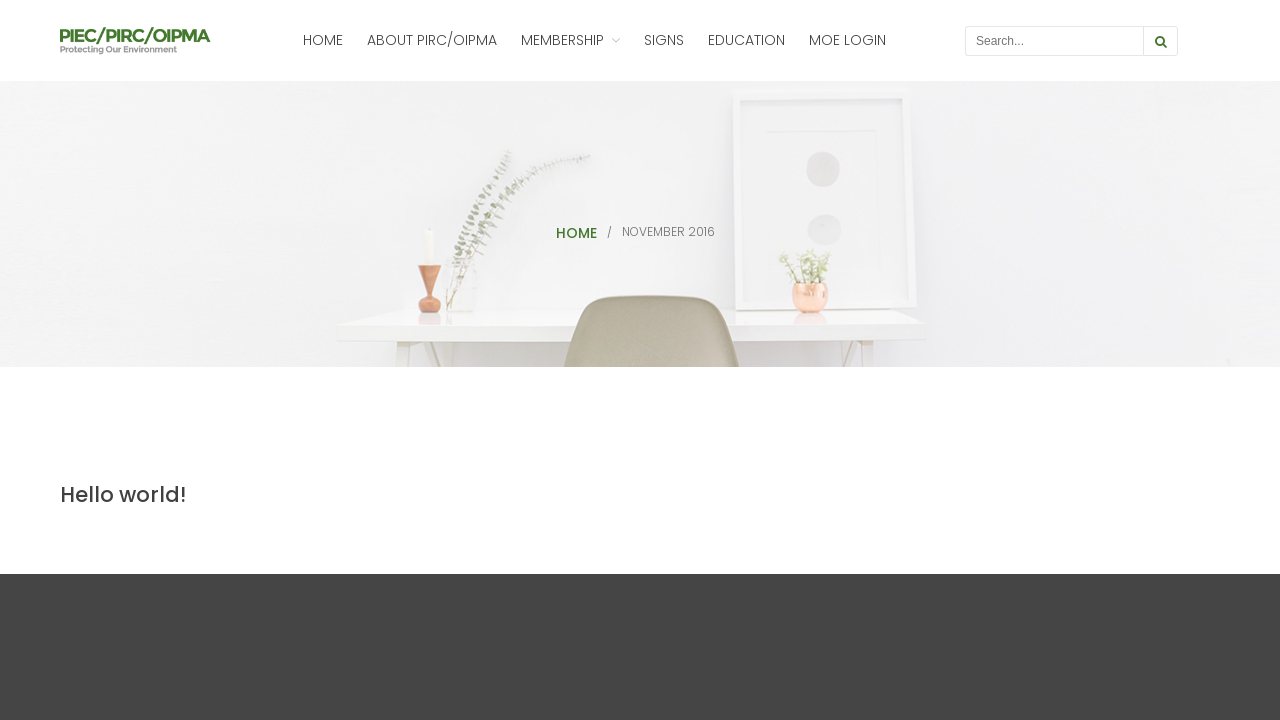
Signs (664, 40)
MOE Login (847, 40)
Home (323, 40)
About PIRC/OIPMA (432, 40)
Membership (562, 40)
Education (746, 40)
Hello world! (123, 494)
